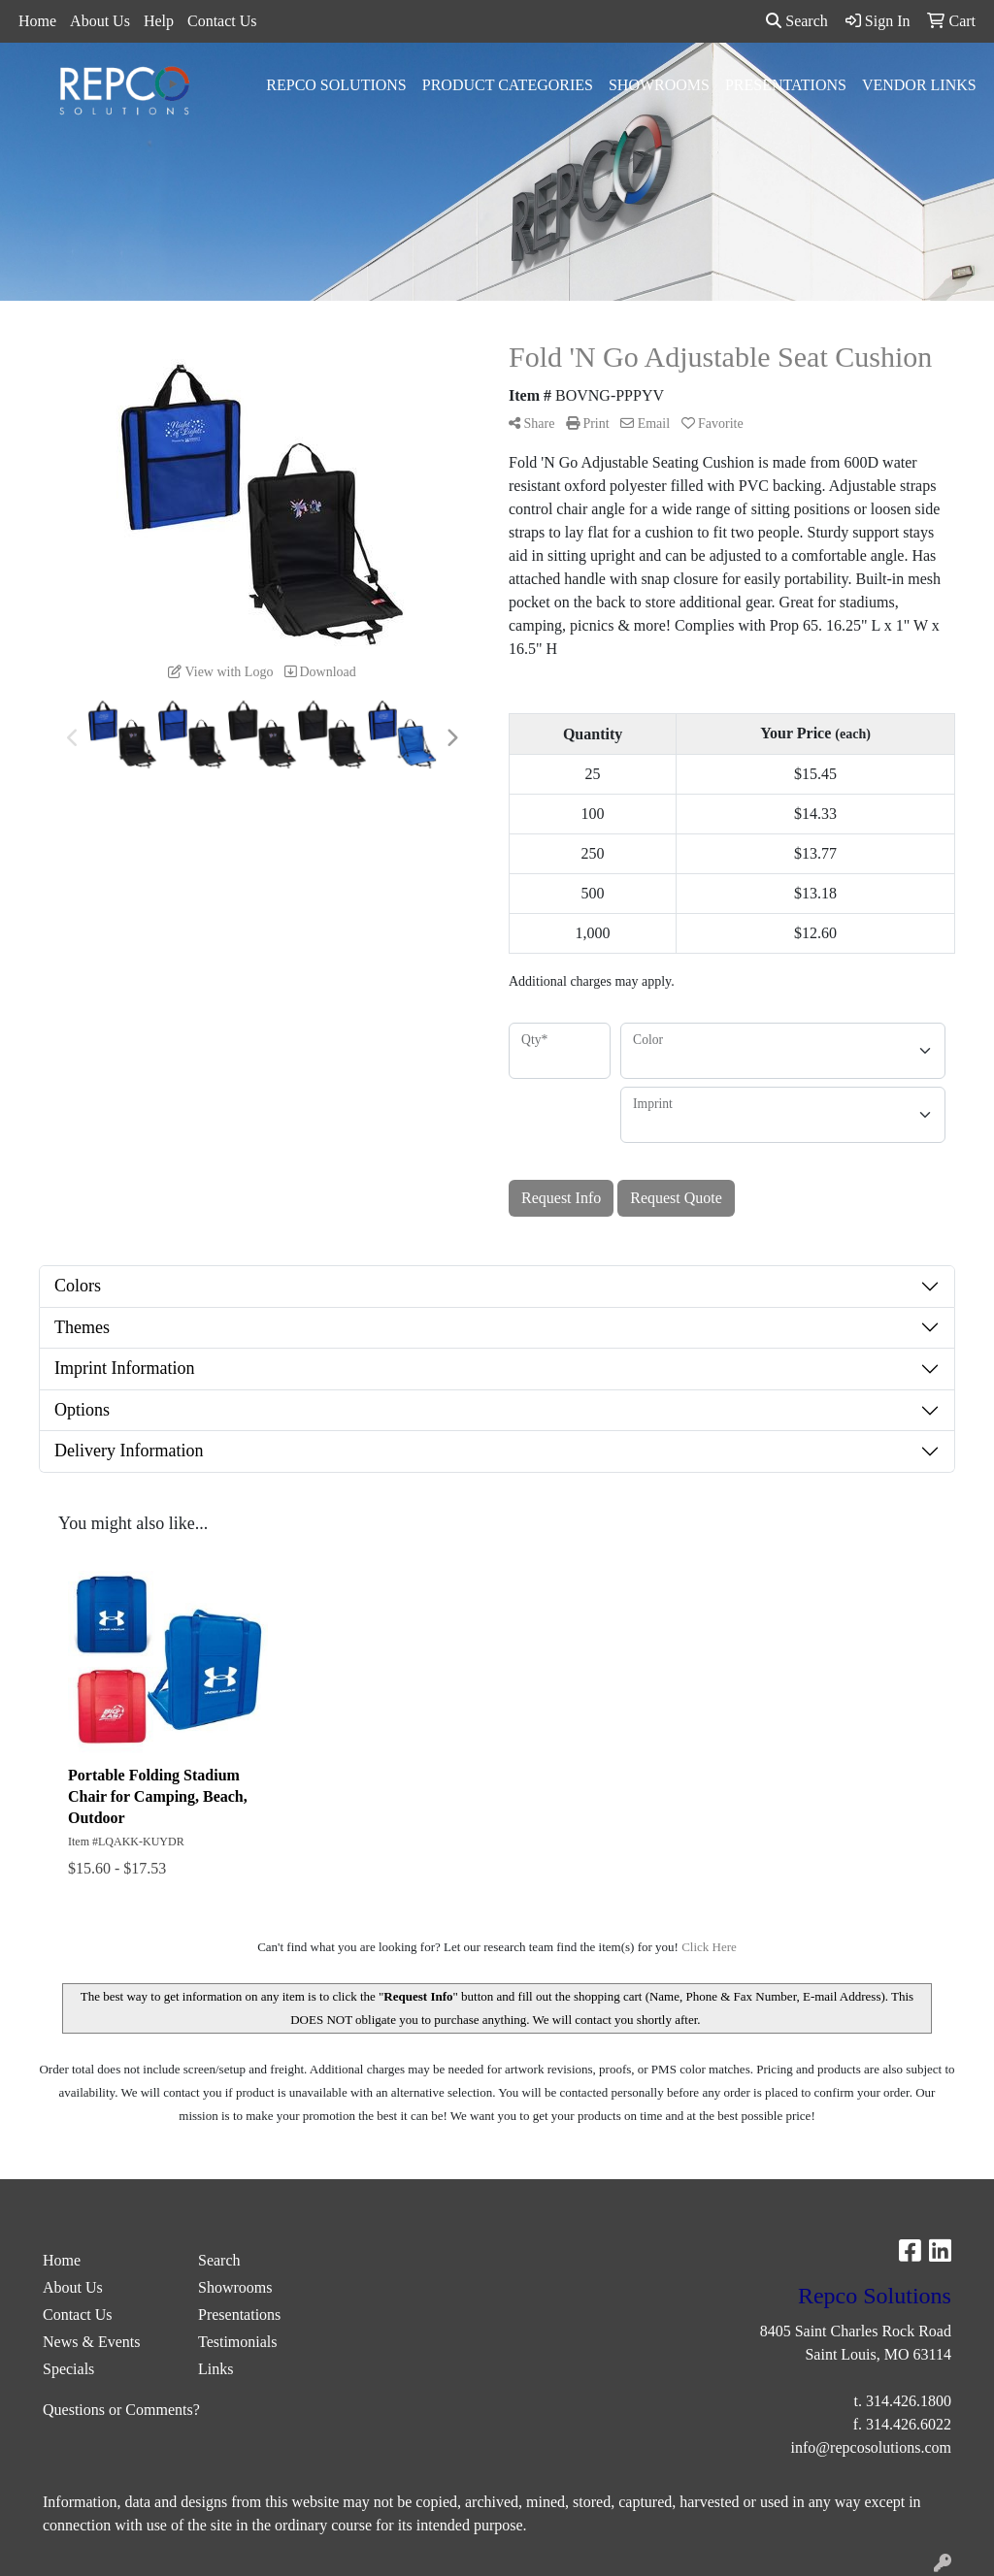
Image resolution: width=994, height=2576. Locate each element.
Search (797, 21)
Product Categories (507, 85)
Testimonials (238, 2341)
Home (37, 21)
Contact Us (222, 21)
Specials (68, 2369)
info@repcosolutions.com (871, 2447)
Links (215, 2369)
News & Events (91, 2341)
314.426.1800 (908, 2401)
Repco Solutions (336, 85)
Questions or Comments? (121, 2409)
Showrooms (659, 85)
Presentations (785, 85)
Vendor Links (919, 85)
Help (159, 21)
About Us (100, 21)
